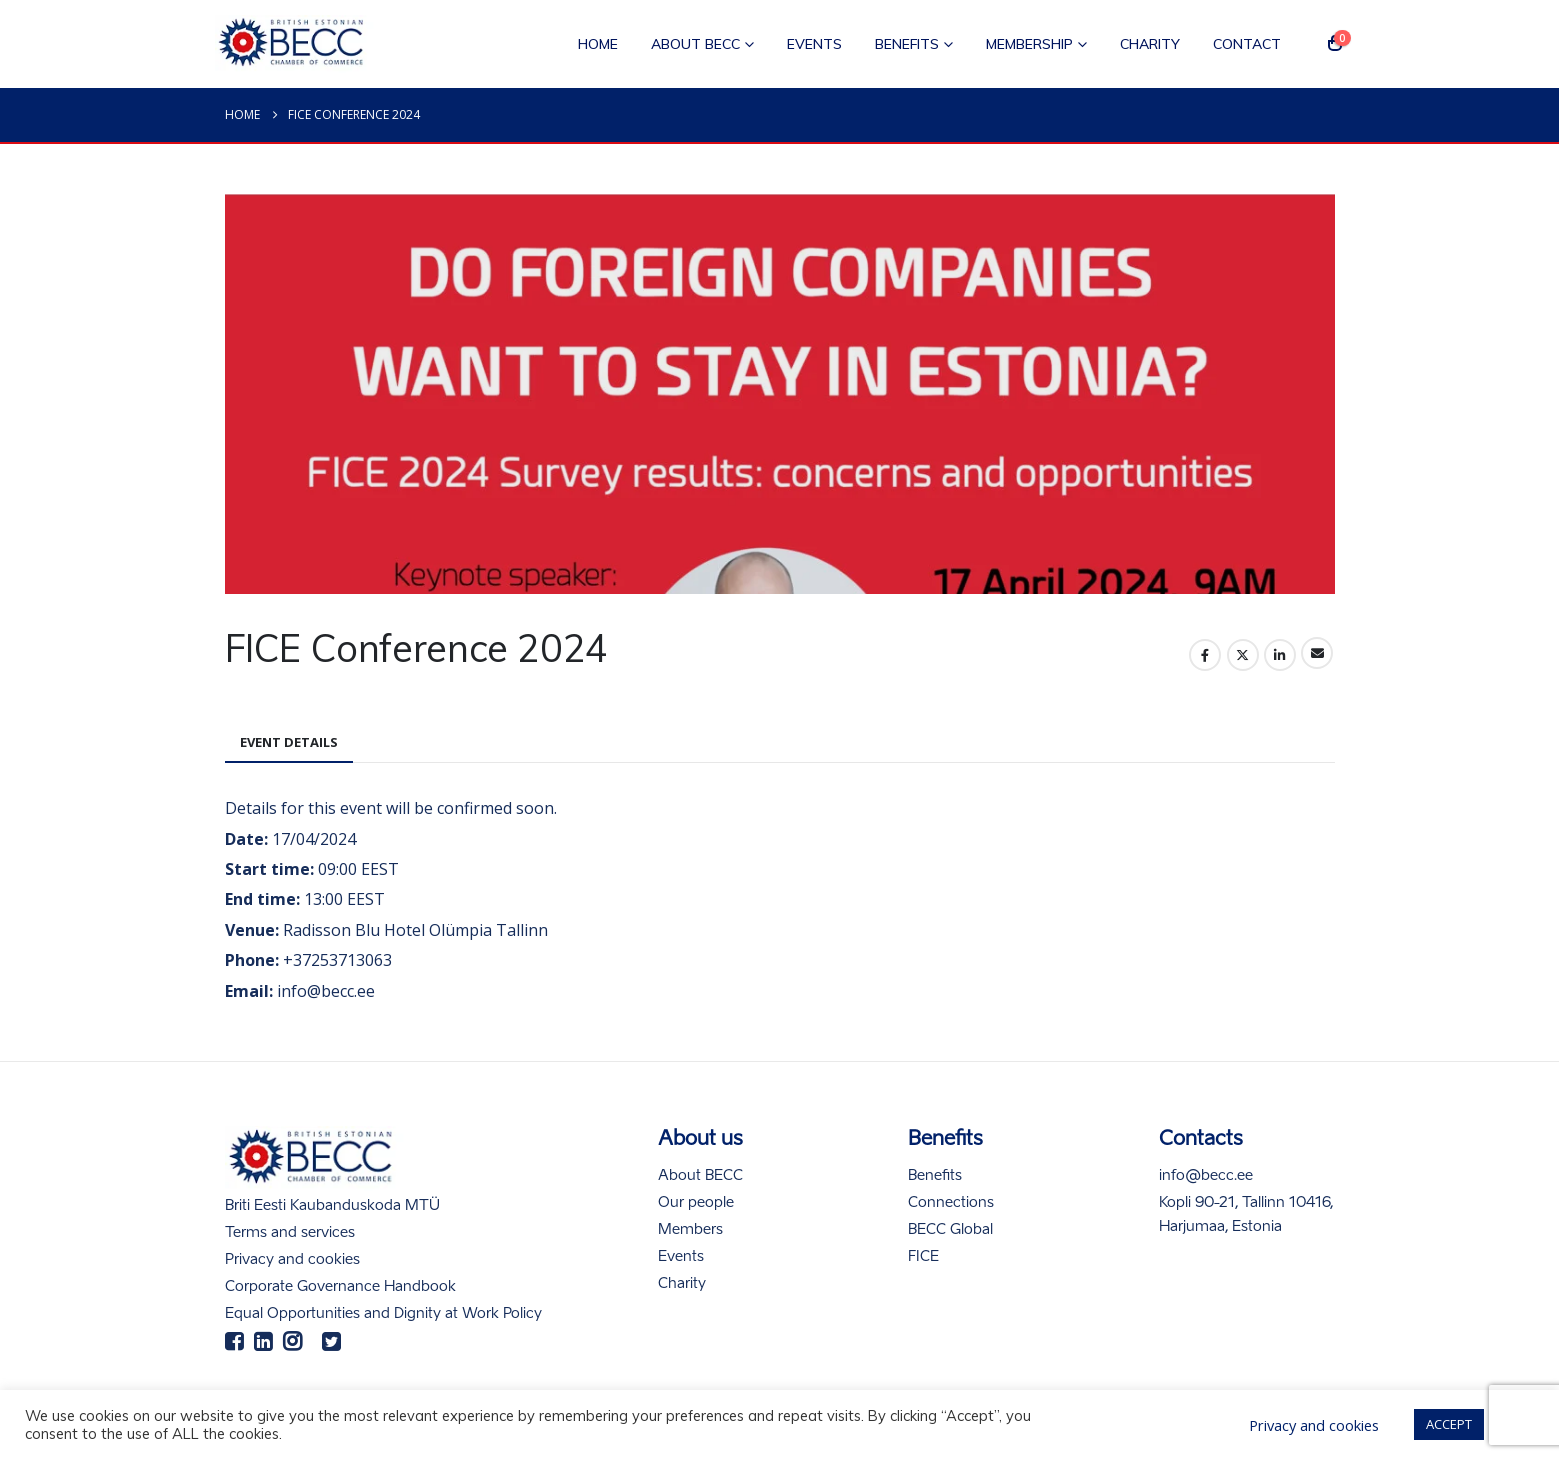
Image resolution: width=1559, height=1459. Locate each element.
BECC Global (950, 1230)
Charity (1150, 44)
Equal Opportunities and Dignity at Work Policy (383, 1314)
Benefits (907, 44)
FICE (923, 1257)
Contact (1247, 44)
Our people (696, 1203)
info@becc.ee (1206, 1176)
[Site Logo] (295, 44)
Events (814, 44)
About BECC (695, 44)
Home (598, 44)
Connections (951, 1203)
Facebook (1205, 655)
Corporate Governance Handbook (340, 1287)
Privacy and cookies (292, 1260)
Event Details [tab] (289, 742)
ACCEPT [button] (1449, 1424)
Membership (1029, 44)
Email (1317, 653)
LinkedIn (1280, 655)
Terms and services (290, 1233)
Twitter (1243, 655)
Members (690, 1230)
